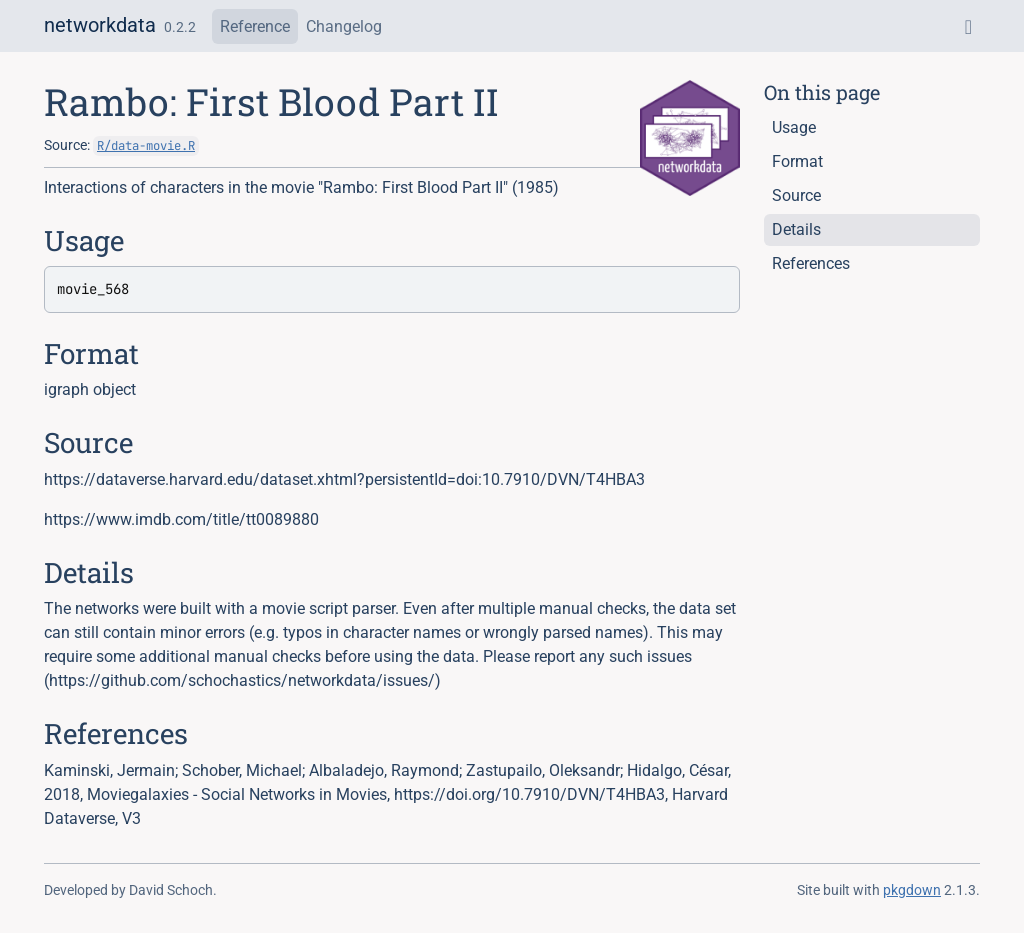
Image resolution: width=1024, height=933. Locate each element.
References (811, 263)
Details (796, 229)
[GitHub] (968, 26)
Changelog (344, 26)
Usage (794, 127)
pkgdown (912, 890)
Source (796, 195)
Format (797, 161)
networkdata (100, 25)
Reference (255, 26)
